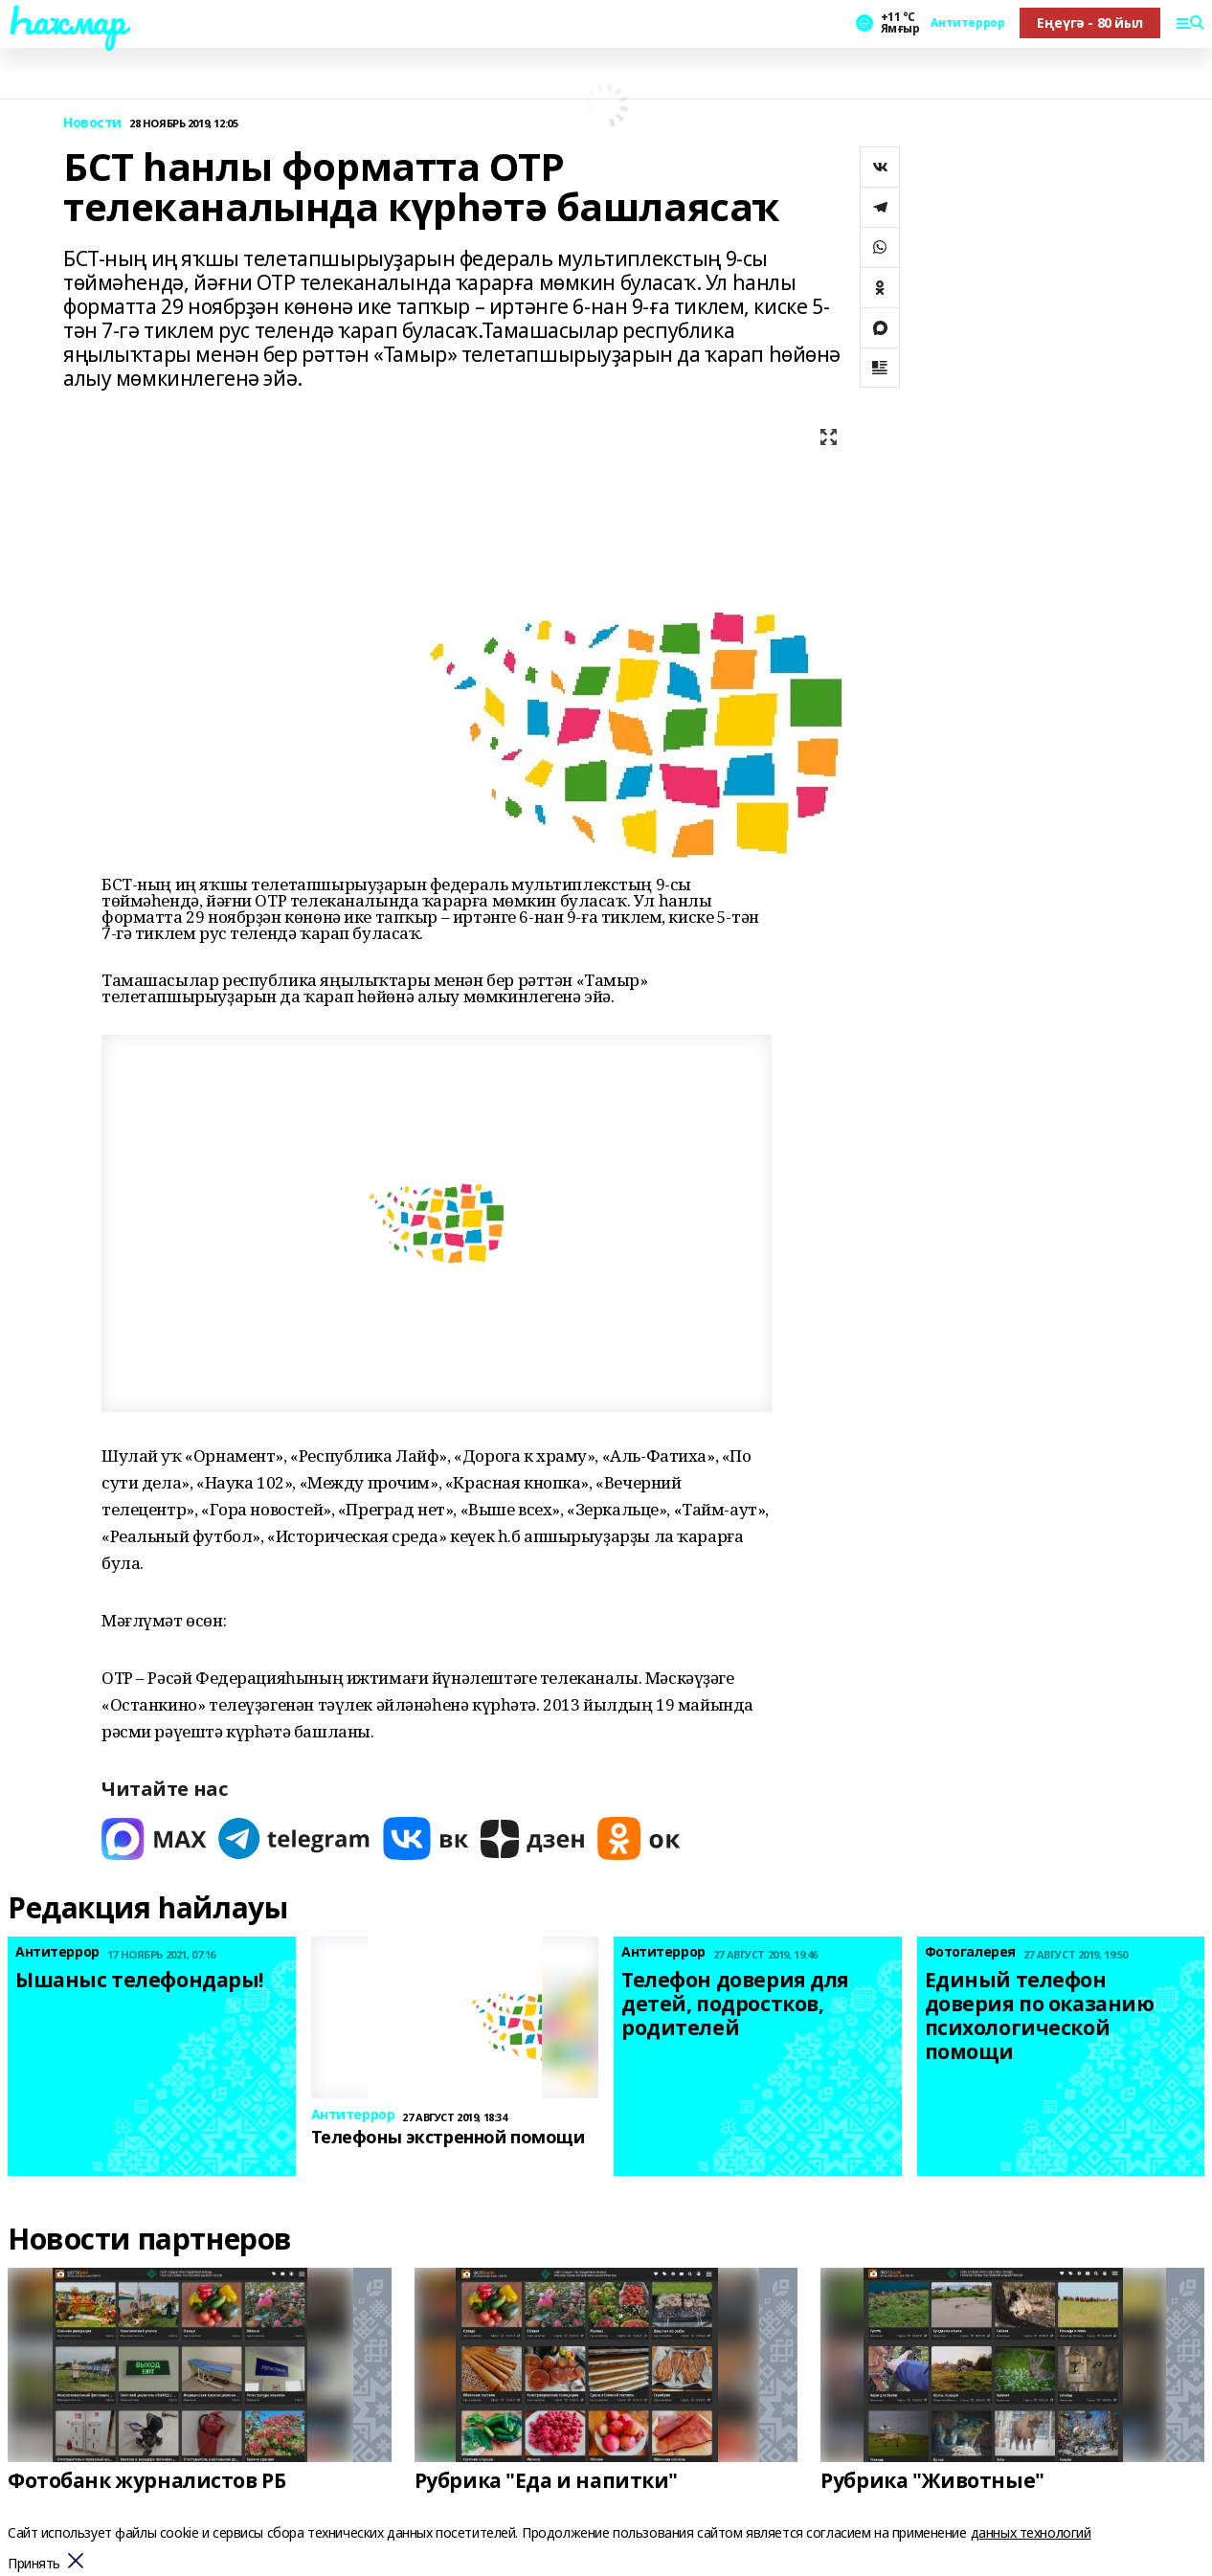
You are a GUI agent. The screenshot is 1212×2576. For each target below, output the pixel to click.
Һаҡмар (66, 20)
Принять (34, 2564)
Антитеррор (967, 23)
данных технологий (1031, 2532)
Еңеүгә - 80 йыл (1090, 22)
